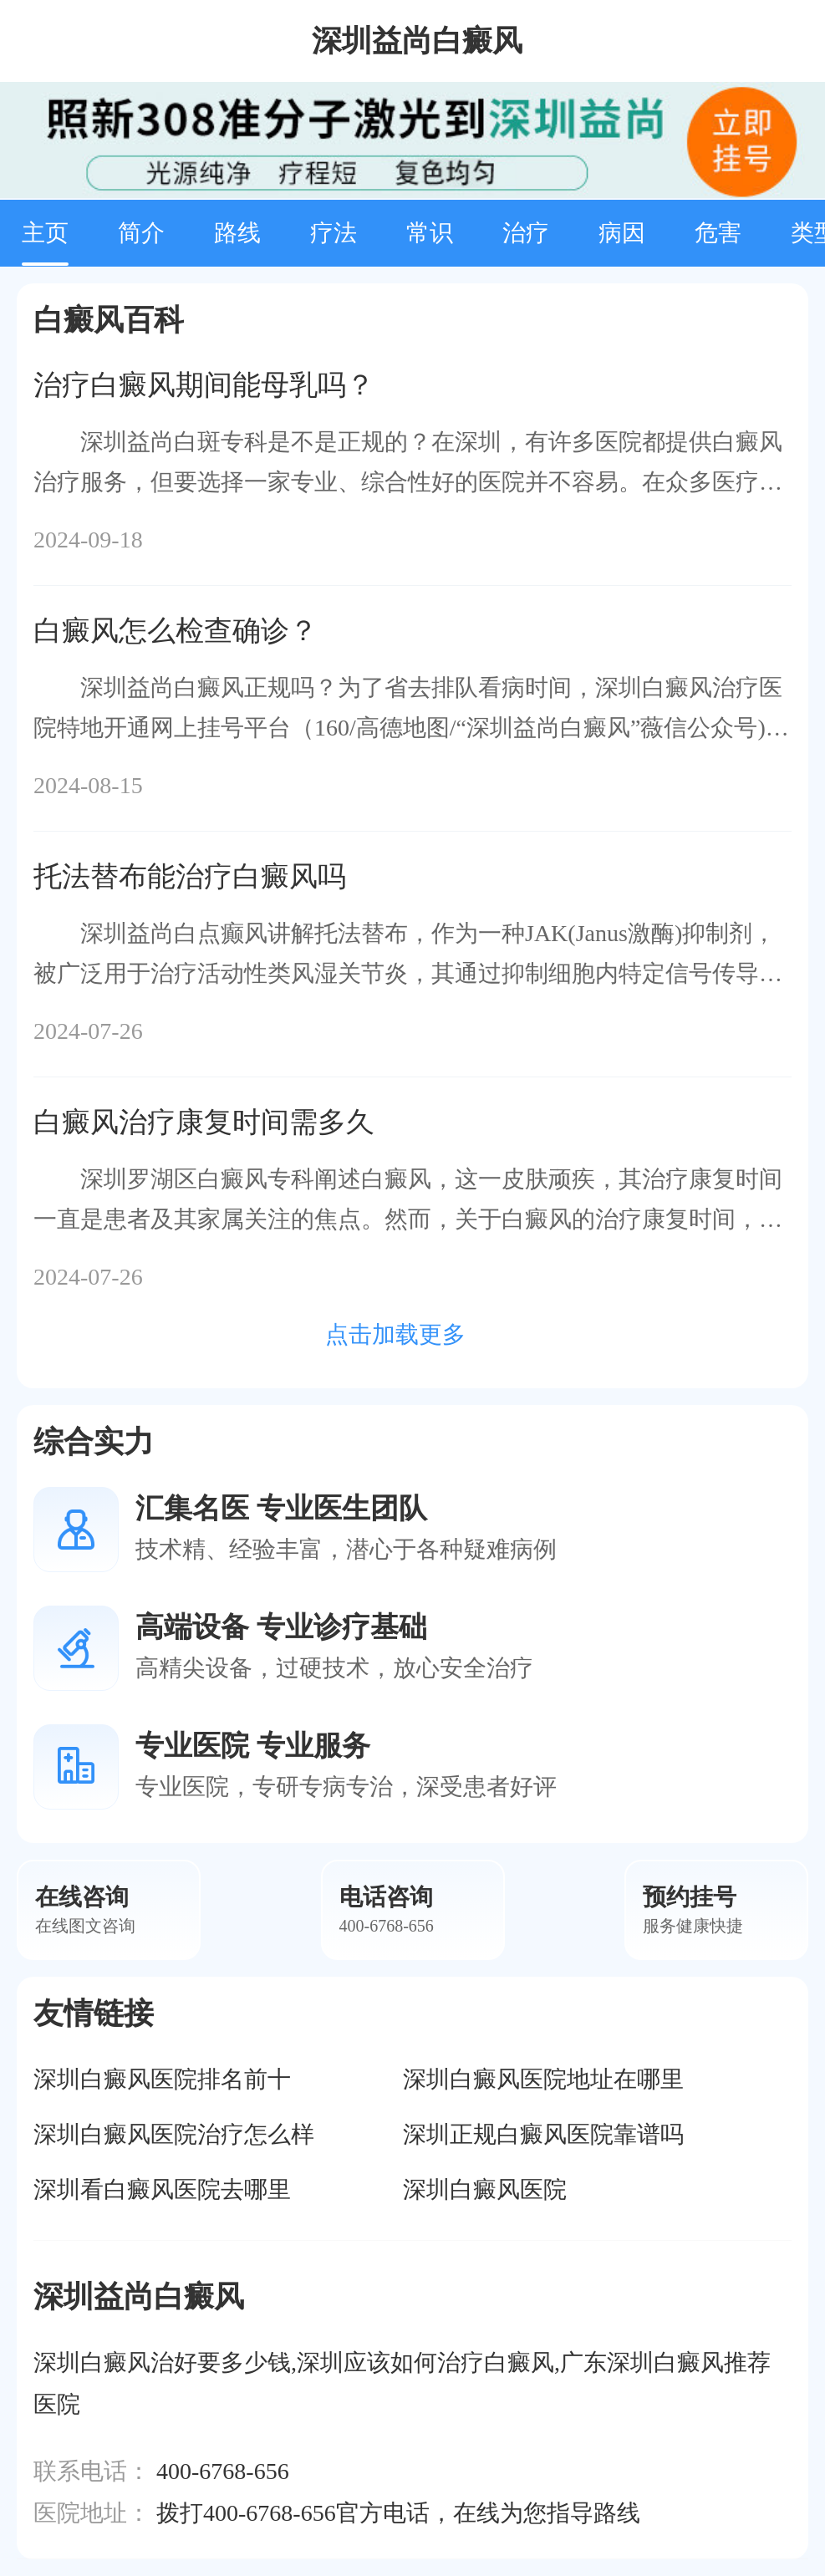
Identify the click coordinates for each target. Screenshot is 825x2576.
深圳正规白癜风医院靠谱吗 (543, 2134)
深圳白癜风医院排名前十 (162, 2079)
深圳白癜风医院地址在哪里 (543, 2079)
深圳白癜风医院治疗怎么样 (173, 2134)
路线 (237, 233)
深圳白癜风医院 (485, 2189)
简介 (141, 233)
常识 (429, 233)
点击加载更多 (395, 1334)
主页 (45, 233)
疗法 (333, 233)
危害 (718, 233)
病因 (621, 233)
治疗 (525, 233)
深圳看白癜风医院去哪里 (162, 2189)
